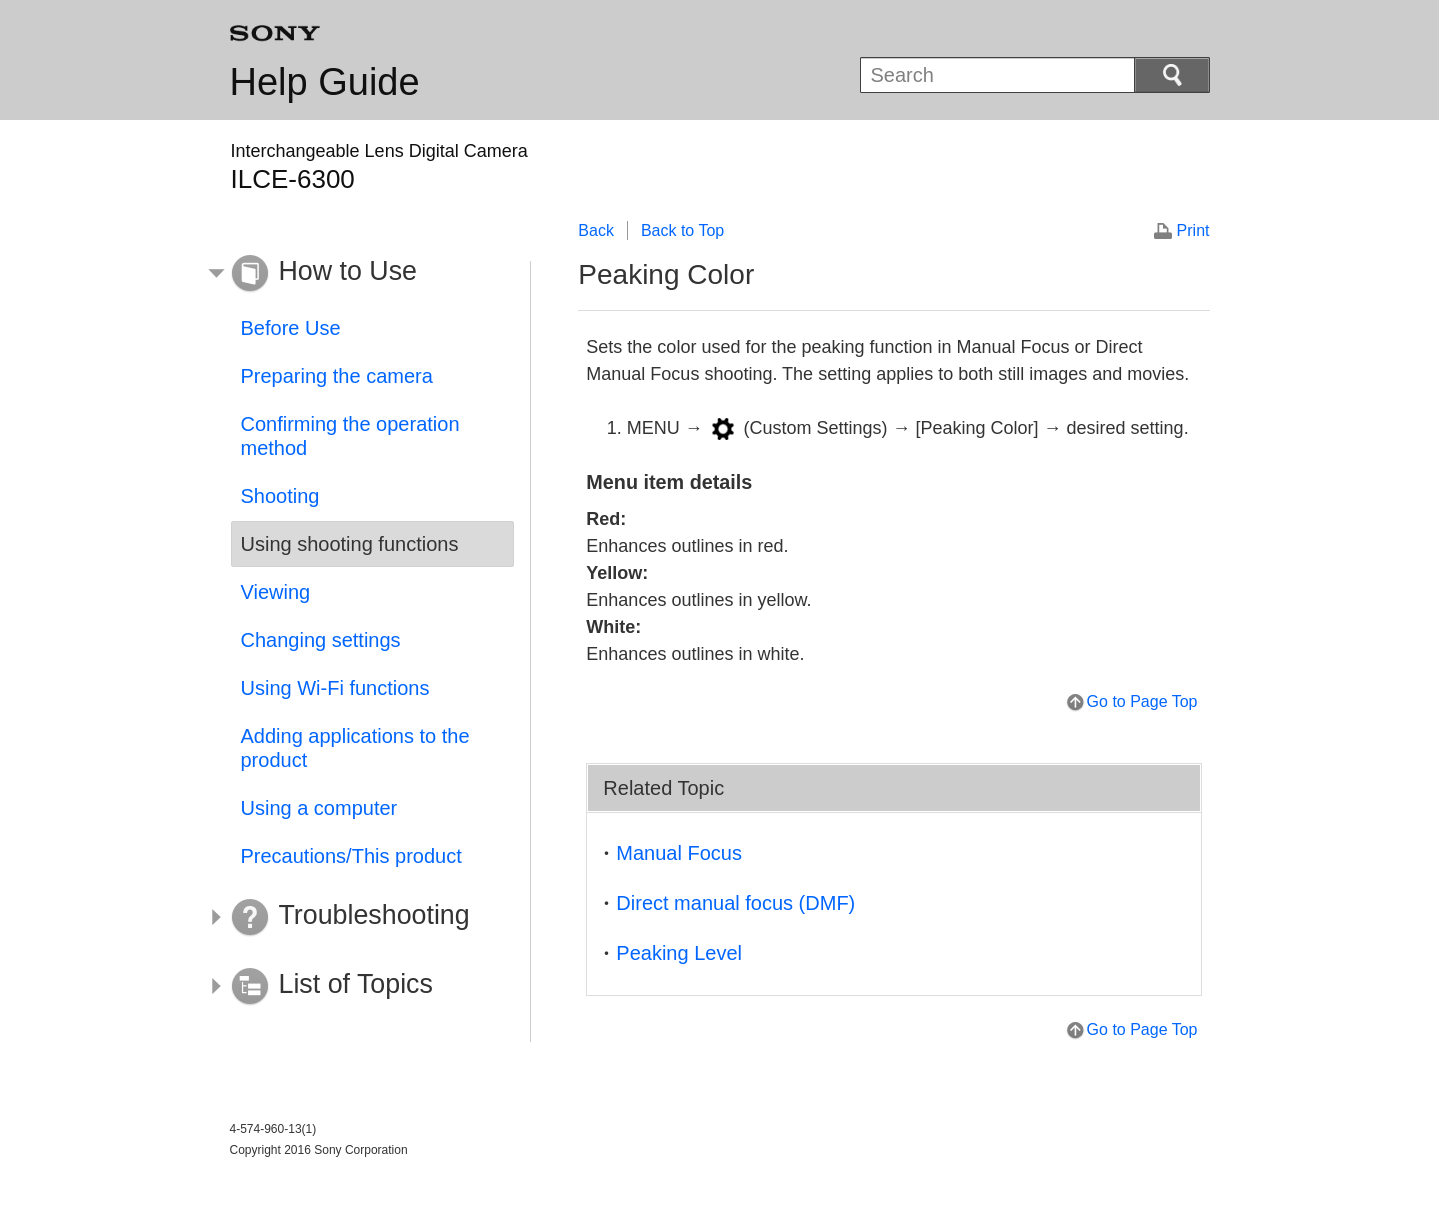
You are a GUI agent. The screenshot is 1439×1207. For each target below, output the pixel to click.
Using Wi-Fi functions (335, 688)
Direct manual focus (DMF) (735, 903)
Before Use (291, 328)
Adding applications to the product (355, 748)
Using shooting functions (350, 544)
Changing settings (321, 640)
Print (1193, 230)
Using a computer (319, 808)
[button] (358, 274)
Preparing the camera (337, 376)
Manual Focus (679, 853)
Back (596, 230)
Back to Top (682, 230)
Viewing (276, 592)
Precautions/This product (351, 856)
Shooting (280, 496)
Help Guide (325, 82)
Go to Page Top (1142, 701)
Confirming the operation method (350, 436)
